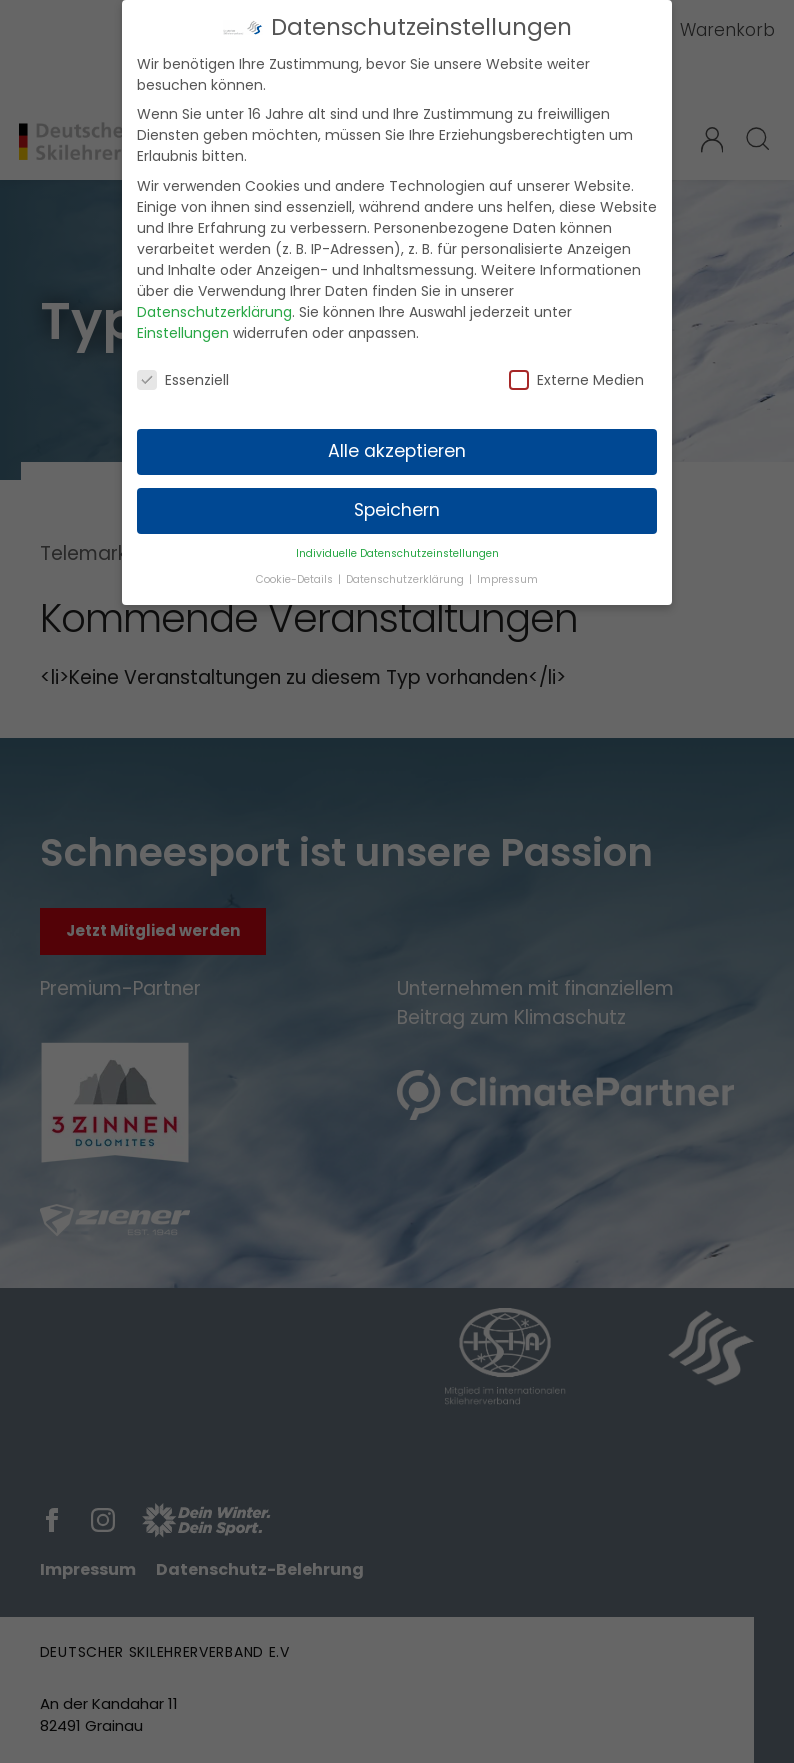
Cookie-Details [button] (296, 569)
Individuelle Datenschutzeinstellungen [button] (397, 543)
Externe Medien (576, 370)
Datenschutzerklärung (214, 302)
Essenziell (183, 370)
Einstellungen (183, 323)
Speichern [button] (397, 500)
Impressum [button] (507, 569)
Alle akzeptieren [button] (397, 441)
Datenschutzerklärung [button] (406, 569)
